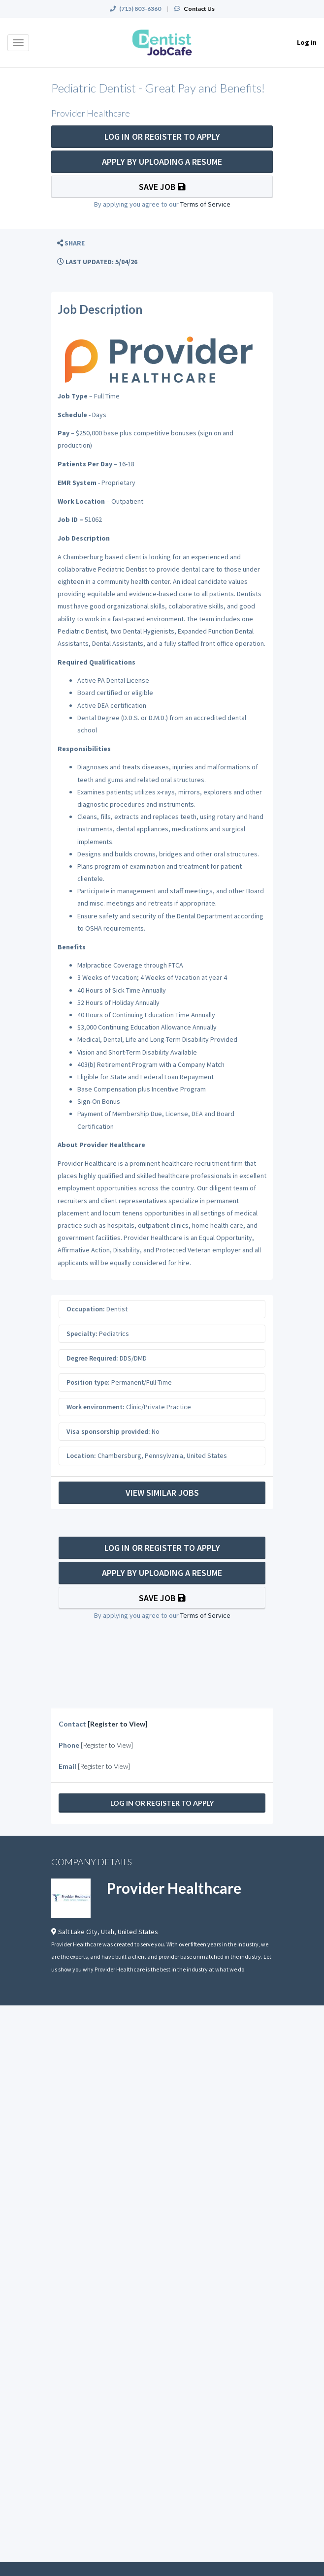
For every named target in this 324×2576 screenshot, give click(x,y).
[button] (71, 243)
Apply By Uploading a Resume (162, 161)
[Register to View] (118, 1724)
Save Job (162, 186)
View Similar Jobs (162, 1492)
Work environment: (95, 1406)
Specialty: (81, 1333)
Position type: (88, 1382)
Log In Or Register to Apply (162, 136)
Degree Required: (92, 1358)
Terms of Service (205, 204)
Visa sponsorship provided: (108, 1431)
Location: (81, 1455)
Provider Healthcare (174, 1888)
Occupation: (85, 1308)
